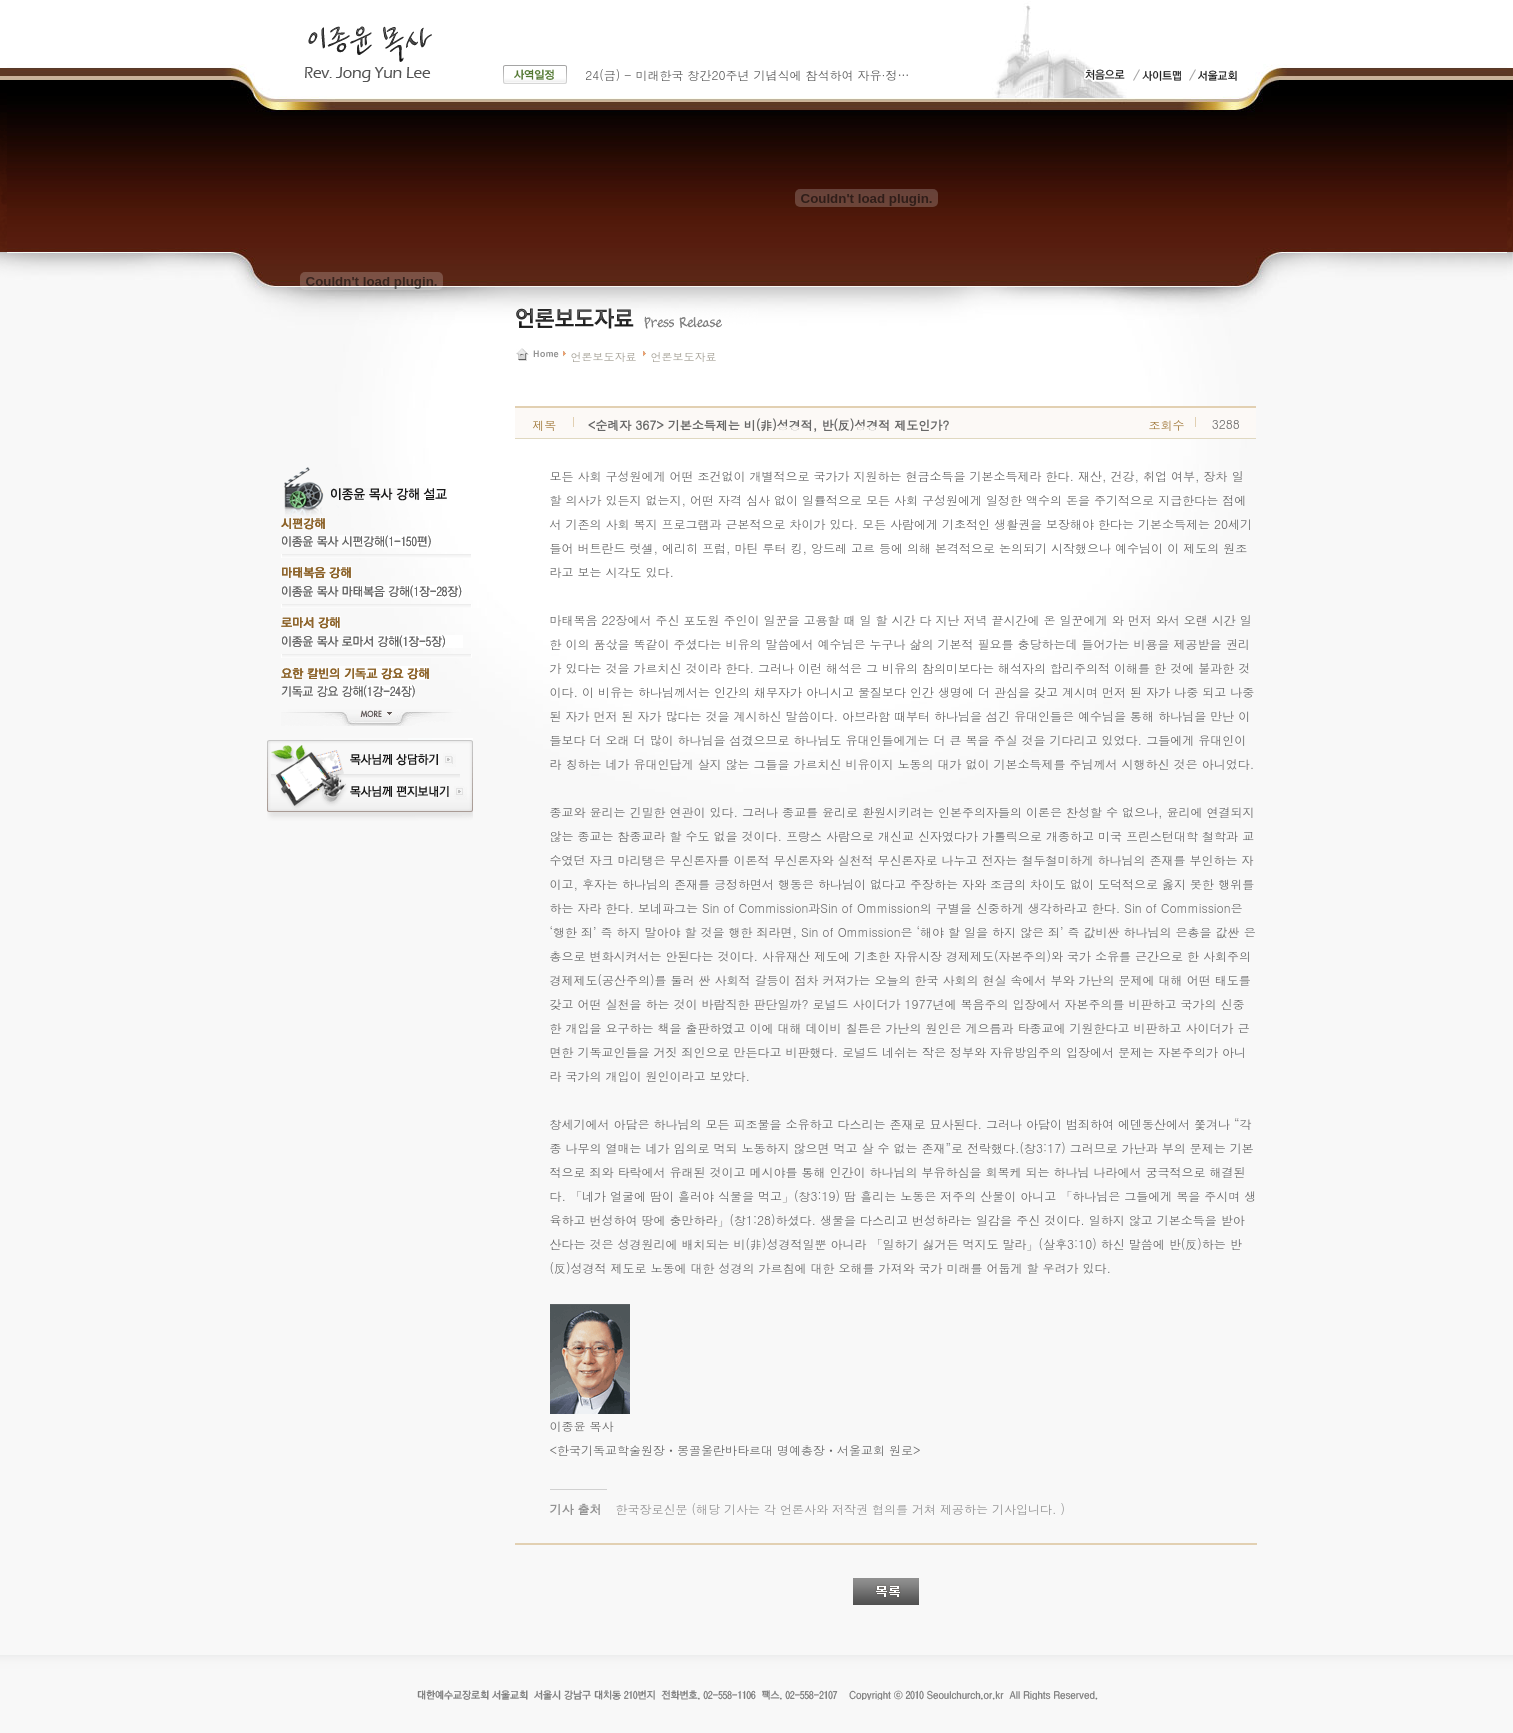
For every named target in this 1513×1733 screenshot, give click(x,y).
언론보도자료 (604, 356)
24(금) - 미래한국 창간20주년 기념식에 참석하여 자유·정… (747, 74)
